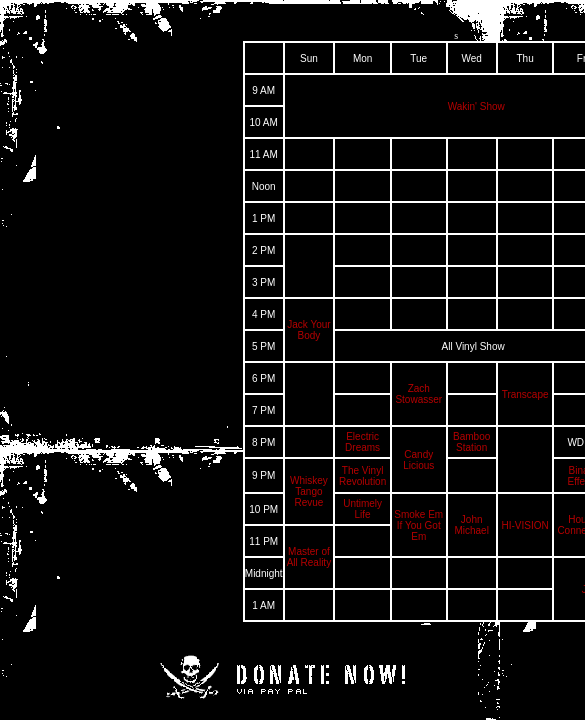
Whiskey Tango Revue (309, 491)
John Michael (471, 525)
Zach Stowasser (418, 394)
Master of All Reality (309, 557)
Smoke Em (418, 514)
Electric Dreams (362, 442)
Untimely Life (362, 509)
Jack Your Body (308, 330)
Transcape (525, 394)
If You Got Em (419, 531)
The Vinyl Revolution (362, 476)
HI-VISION (524, 525)
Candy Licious (418, 460)
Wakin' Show (476, 106)
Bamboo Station (471, 442)
